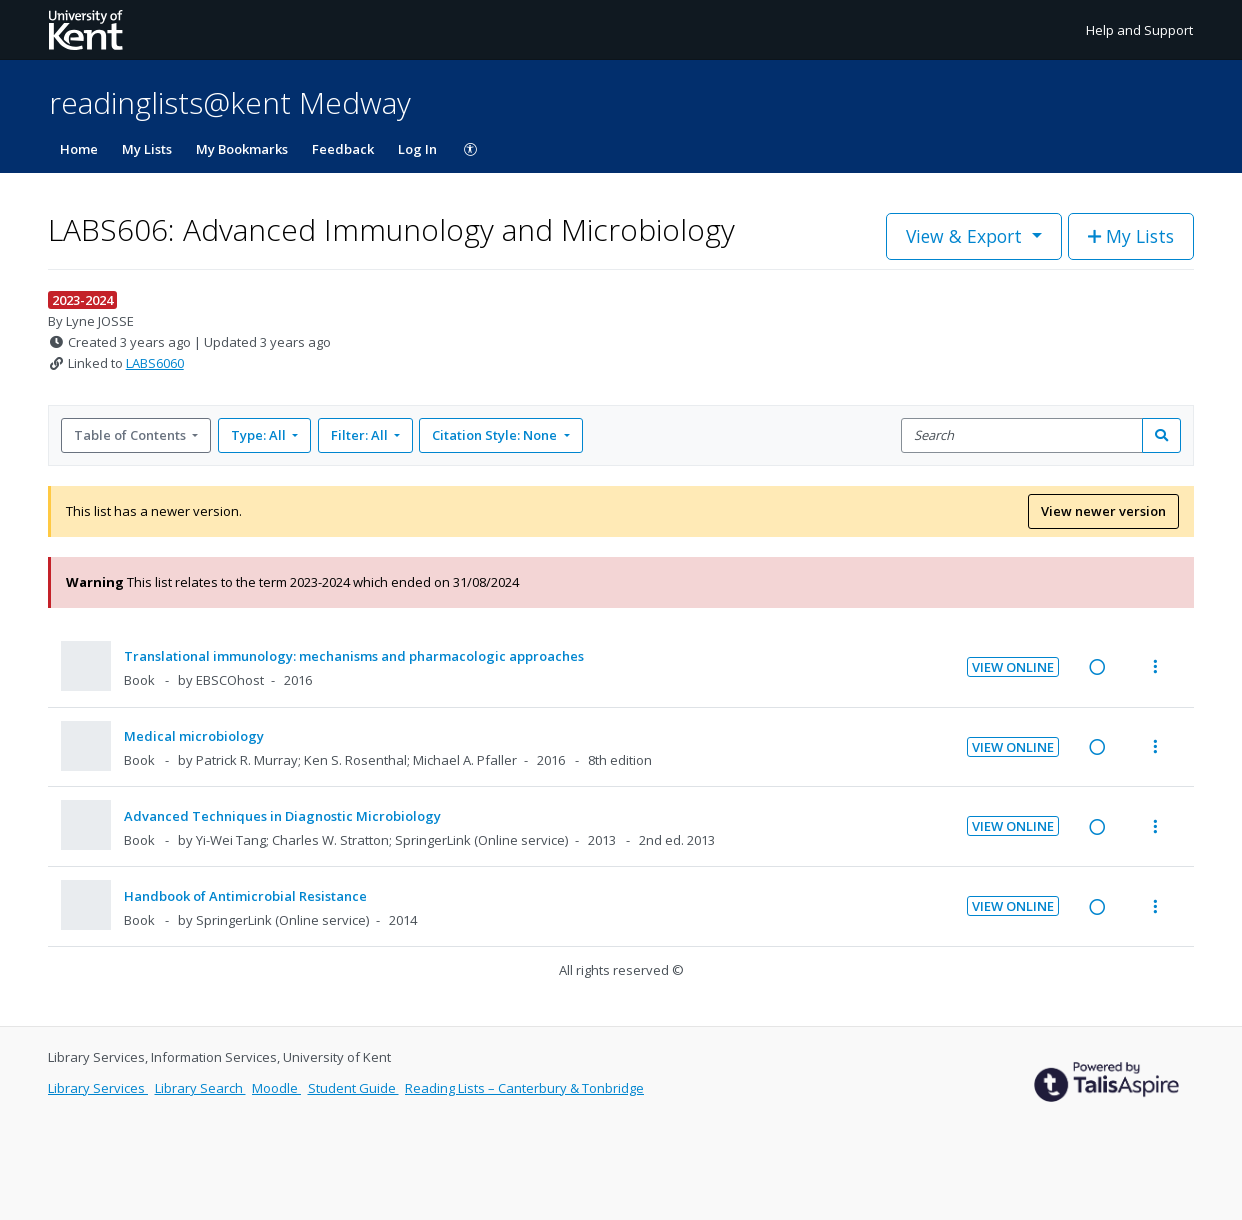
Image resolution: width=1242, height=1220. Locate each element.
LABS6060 (155, 363)
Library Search (200, 1088)
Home (79, 149)
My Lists (147, 149)
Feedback (343, 149)
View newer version (1103, 511)
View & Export (966, 236)
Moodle (276, 1088)
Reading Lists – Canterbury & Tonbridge (524, 1088)
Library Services (98, 1088)
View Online (1013, 667)
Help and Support (1139, 30)
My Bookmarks (242, 149)
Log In (417, 149)
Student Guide (353, 1088)
